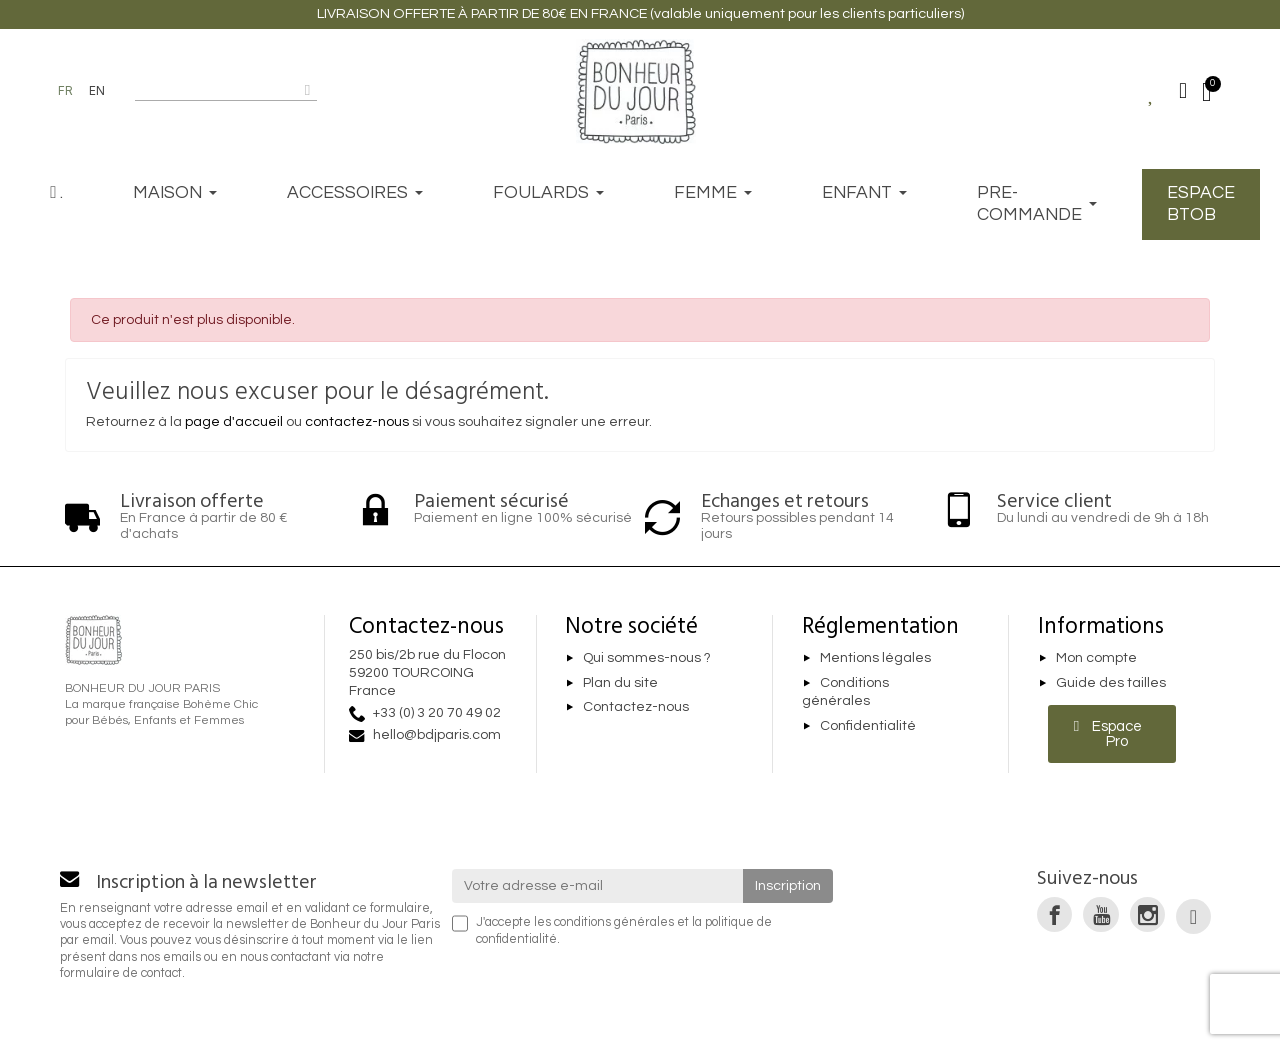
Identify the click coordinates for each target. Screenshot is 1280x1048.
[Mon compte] (1183, 91)
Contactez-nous (636, 708)
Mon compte (1096, 658)
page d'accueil (234, 422)
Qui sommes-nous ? (647, 658)
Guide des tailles (1111, 683)
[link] (1054, 914)
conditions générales (614, 922)
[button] (1112, 734)
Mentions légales (875, 658)
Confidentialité (868, 726)
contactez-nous (357, 422)
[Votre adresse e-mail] (598, 886)
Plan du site (620, 683)
